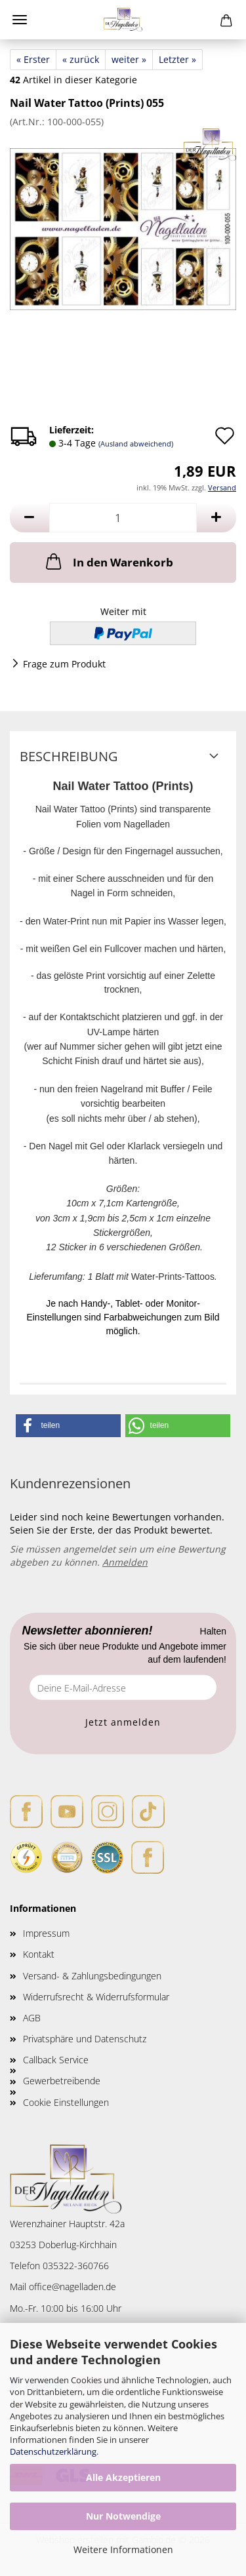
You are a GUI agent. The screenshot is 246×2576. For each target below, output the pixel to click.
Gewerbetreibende (61, 2080)
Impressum (46, 1933)
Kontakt (38, 1954)
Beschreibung (69, 756)
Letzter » (177, 59)
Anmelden (125, 1562)
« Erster (33, 59)
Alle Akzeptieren (123, 2477)
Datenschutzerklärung (53, 2451)
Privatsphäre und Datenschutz (84, 2038)
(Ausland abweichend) (135, 443)
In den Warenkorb (108, 561)
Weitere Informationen (123, 2549)
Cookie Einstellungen (66, 2102)
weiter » (129, 59)
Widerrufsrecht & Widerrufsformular (96, 1997)
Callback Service (56, 2059)
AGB (32, 2017)
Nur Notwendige (123, 2516)
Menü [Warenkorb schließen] (19, 19)
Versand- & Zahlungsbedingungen (92, 1976)
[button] (29, 517)
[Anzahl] (123, 517)
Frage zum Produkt (64, 664)
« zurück (80, 59)
